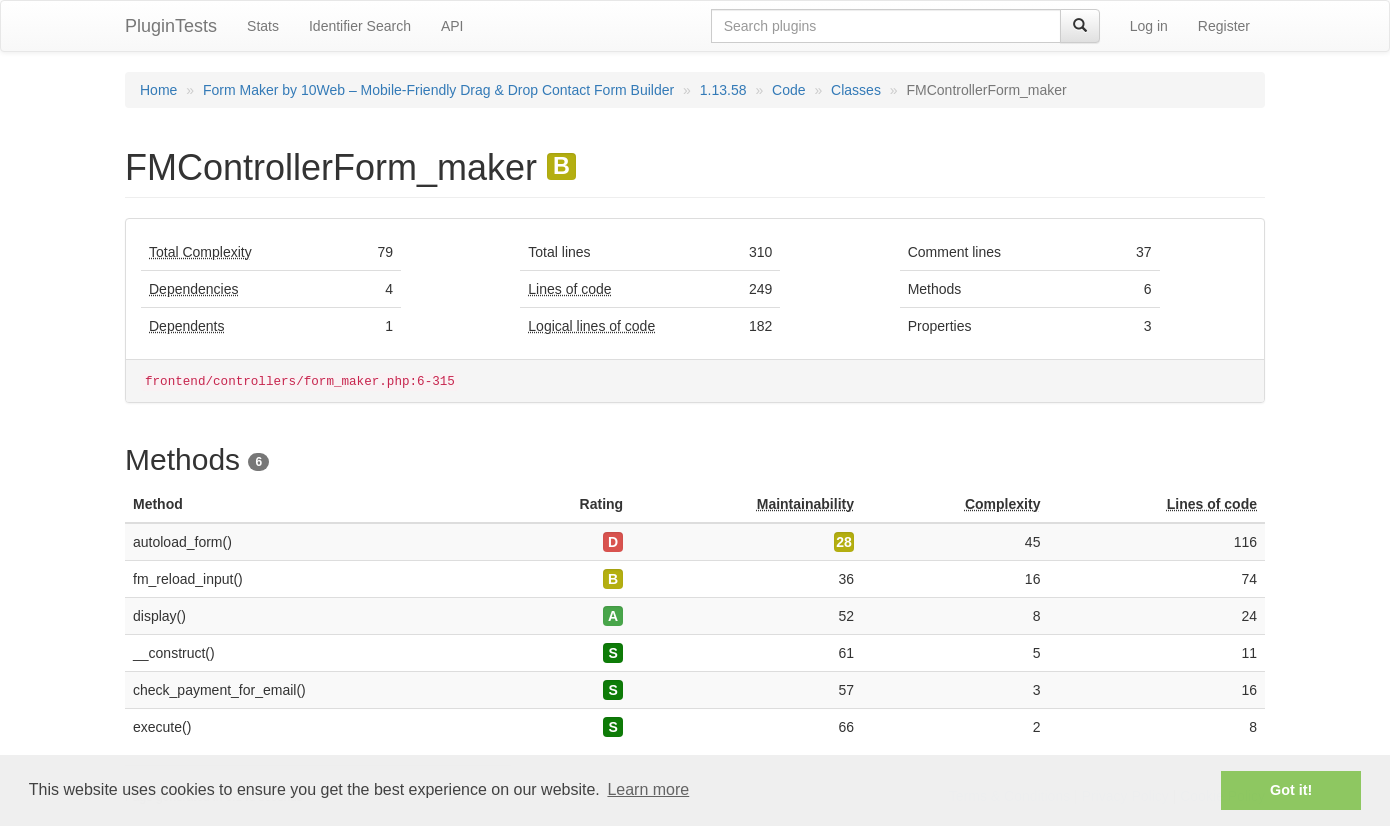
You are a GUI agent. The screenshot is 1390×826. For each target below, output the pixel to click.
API (452, 26)
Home (158, 90)
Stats (263, 26)
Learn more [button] (648, 789)
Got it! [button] (1291, 790)
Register (1224, 26)
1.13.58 (723, 90)
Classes (856, 90)
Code (788, 90)
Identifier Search (360, 26)
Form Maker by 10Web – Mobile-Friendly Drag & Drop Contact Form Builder (438, 90)
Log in (1149, 26)
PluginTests (171, 26)
